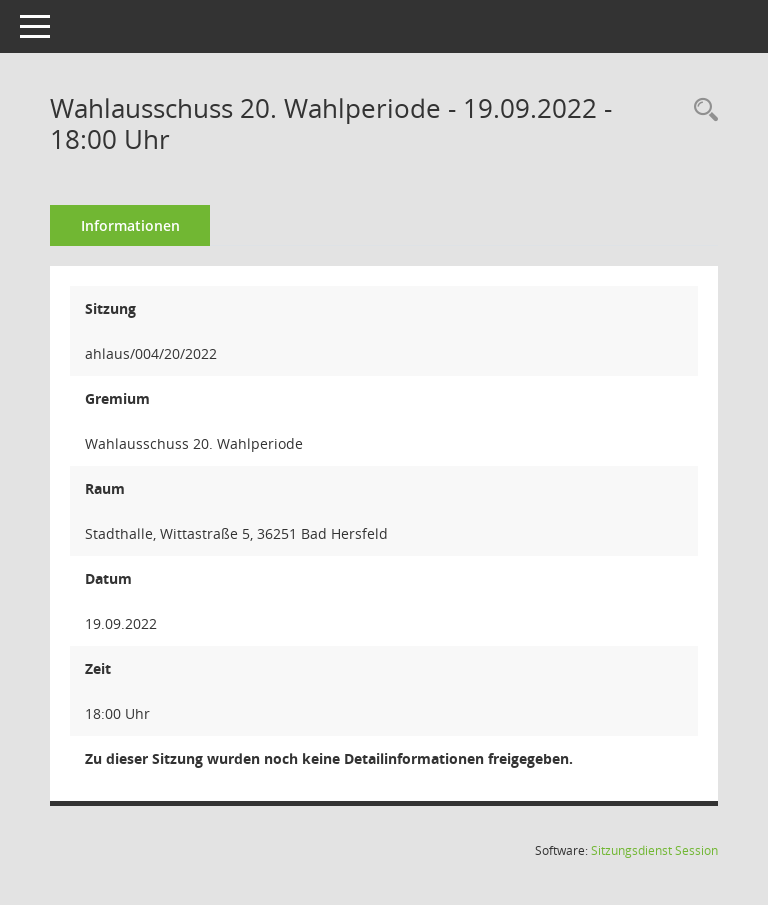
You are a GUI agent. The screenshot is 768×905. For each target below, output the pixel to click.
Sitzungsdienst (654, 850)
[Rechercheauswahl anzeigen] (701, 110)
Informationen (130, 225)
